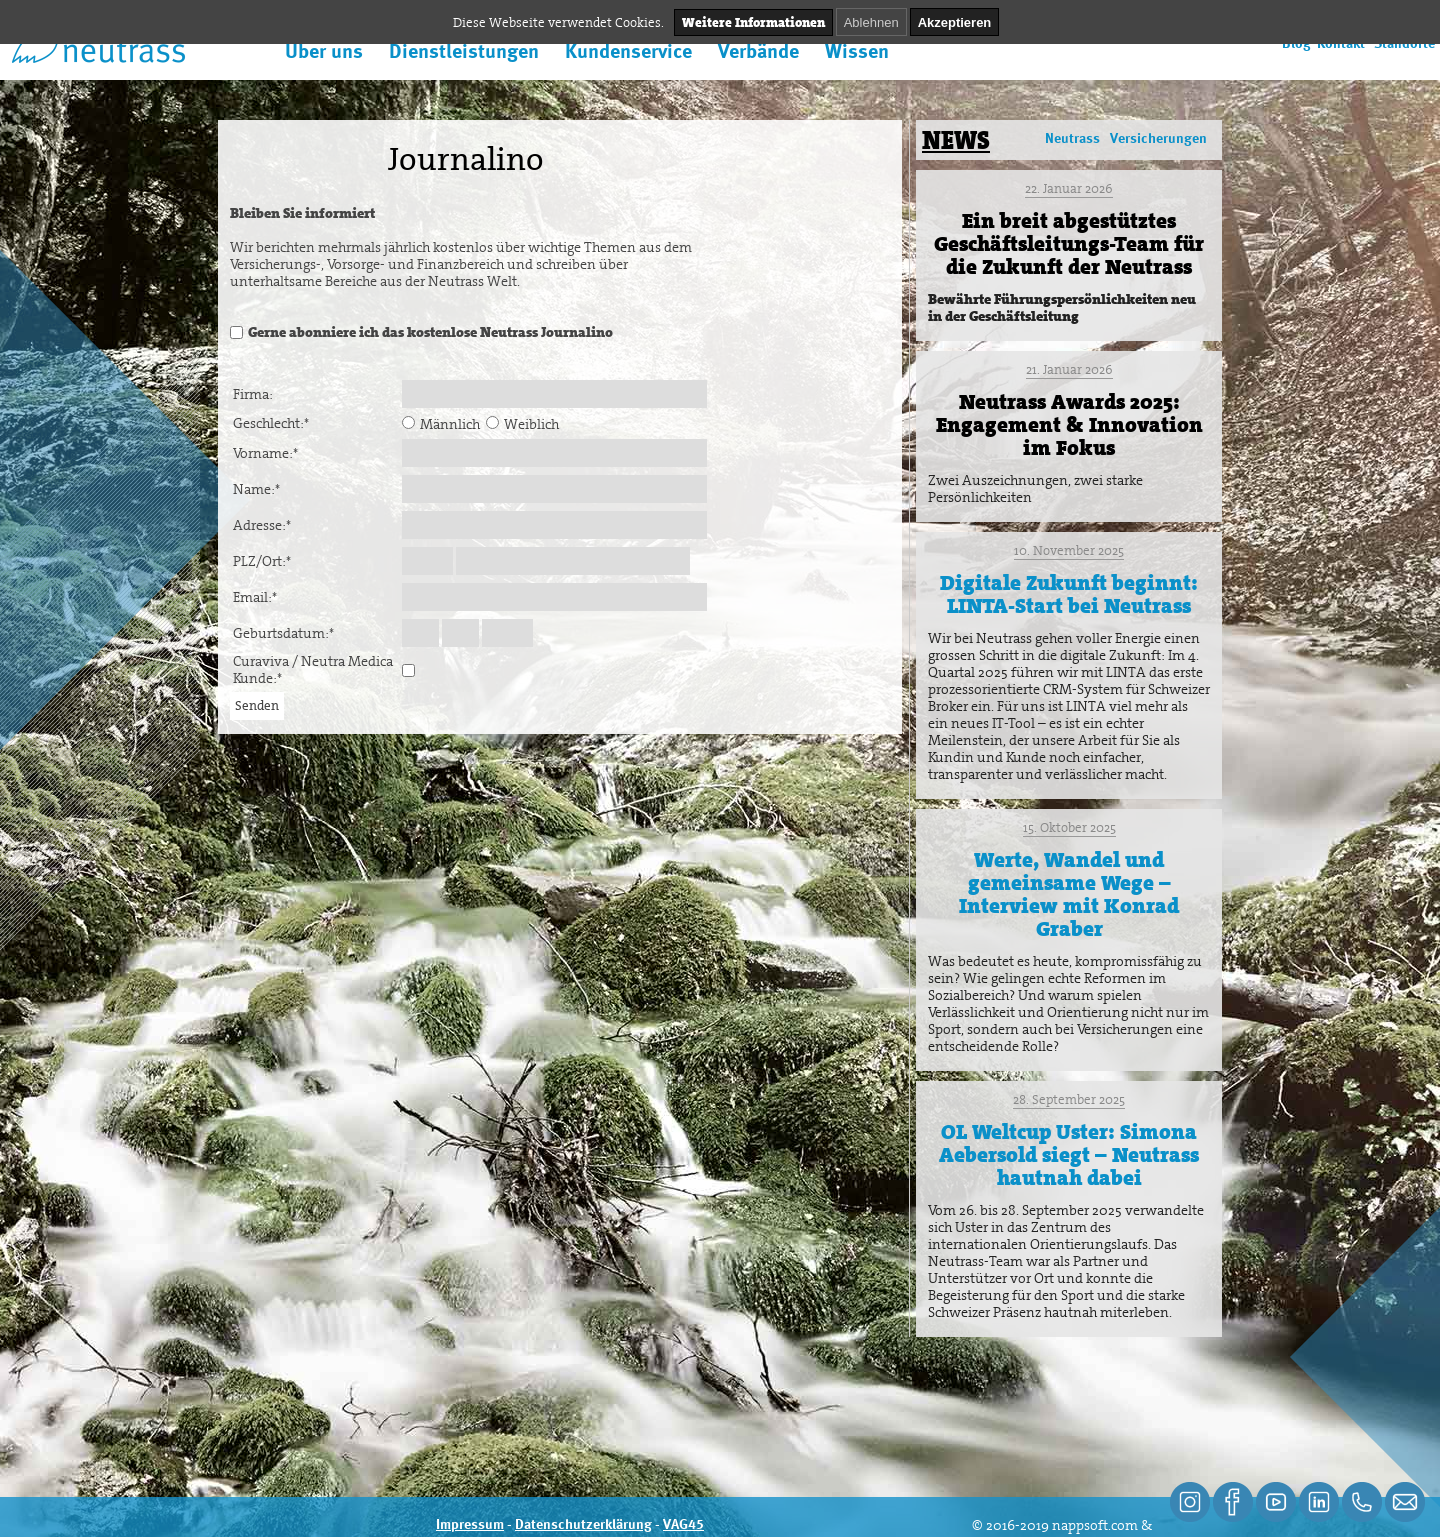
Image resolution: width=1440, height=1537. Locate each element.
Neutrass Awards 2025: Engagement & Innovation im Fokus (1069, 425)
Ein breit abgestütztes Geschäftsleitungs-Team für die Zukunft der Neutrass (1069, 244)
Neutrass (1072, 139)
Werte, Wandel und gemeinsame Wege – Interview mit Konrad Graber (1069, 894)
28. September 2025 (1069, 1099)
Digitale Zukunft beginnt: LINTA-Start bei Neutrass (1069, 594)
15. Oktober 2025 (1069, 827)
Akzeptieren (955, 22)
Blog (1296, 44)
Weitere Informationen (753, 22)
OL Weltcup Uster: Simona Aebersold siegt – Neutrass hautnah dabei (1069, 1155)
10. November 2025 (1069, 550)
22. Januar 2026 (1069, 188)
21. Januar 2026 (1069, 369)
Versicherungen (1158, 139)
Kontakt (1341, 44)
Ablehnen (871, 22)
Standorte (1404, 44)
